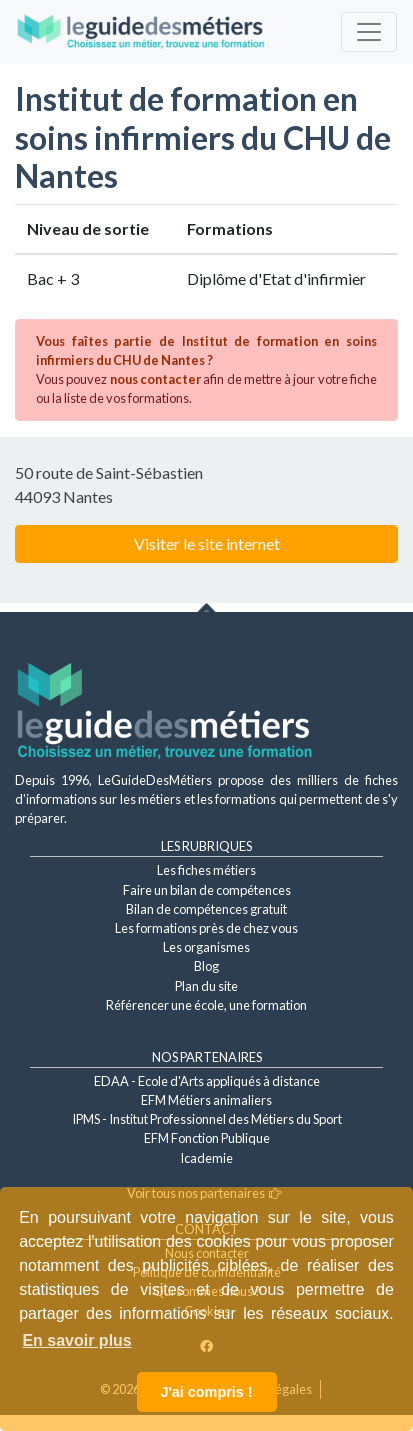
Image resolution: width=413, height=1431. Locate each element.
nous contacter (155, 379)
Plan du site (206, 986)
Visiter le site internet (207, 543)
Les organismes (206, 947)
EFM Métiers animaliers (206, 1100)
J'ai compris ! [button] (206, 1392)
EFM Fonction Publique (207, 1138)
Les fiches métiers (206, 870)
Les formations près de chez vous (206, 928)
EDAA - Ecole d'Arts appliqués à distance (207, 1081)
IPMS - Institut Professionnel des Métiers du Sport (207, 1119)
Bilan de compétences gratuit (206, 909)
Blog (206, 966)
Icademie (206, 1158)
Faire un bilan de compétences (207, 890)
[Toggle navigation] (369, 32)
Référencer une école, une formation (206, 1005)
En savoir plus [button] (76, 1340)
